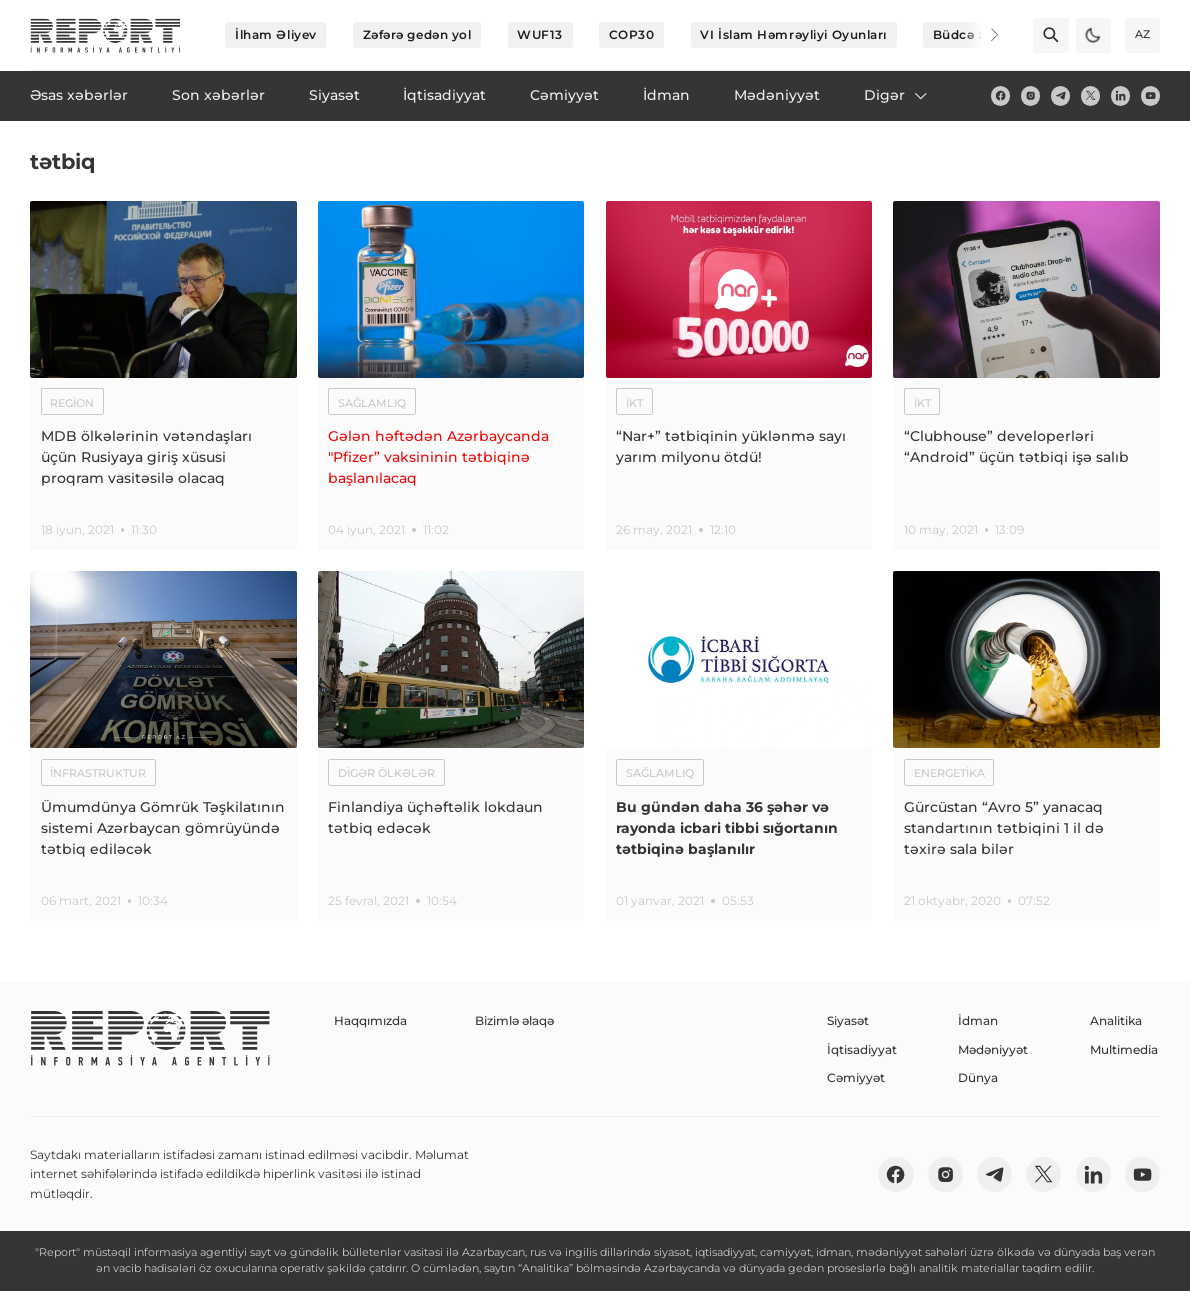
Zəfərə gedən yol (417, 34)
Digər (897, 95)
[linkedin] (1120, 95)
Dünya (978, 1077)
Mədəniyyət (993, 1049)
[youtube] (1150, 95)
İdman (978, 1020)
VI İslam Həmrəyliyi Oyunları (793, 34)
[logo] (105, 35)
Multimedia (1124, 1049)
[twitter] (1090, 95)
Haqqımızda (370, 1020)
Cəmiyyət (856, 1077)
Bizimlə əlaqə (514, 1020)
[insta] (1030, 95)
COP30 (632, 34)
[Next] (982, 35)
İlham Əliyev (276, 34)
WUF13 (540, 34)
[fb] (1000, 95)
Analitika (1116, 1020)
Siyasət (848, 1020)
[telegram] (1060, 95)
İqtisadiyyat (862, 1049)
